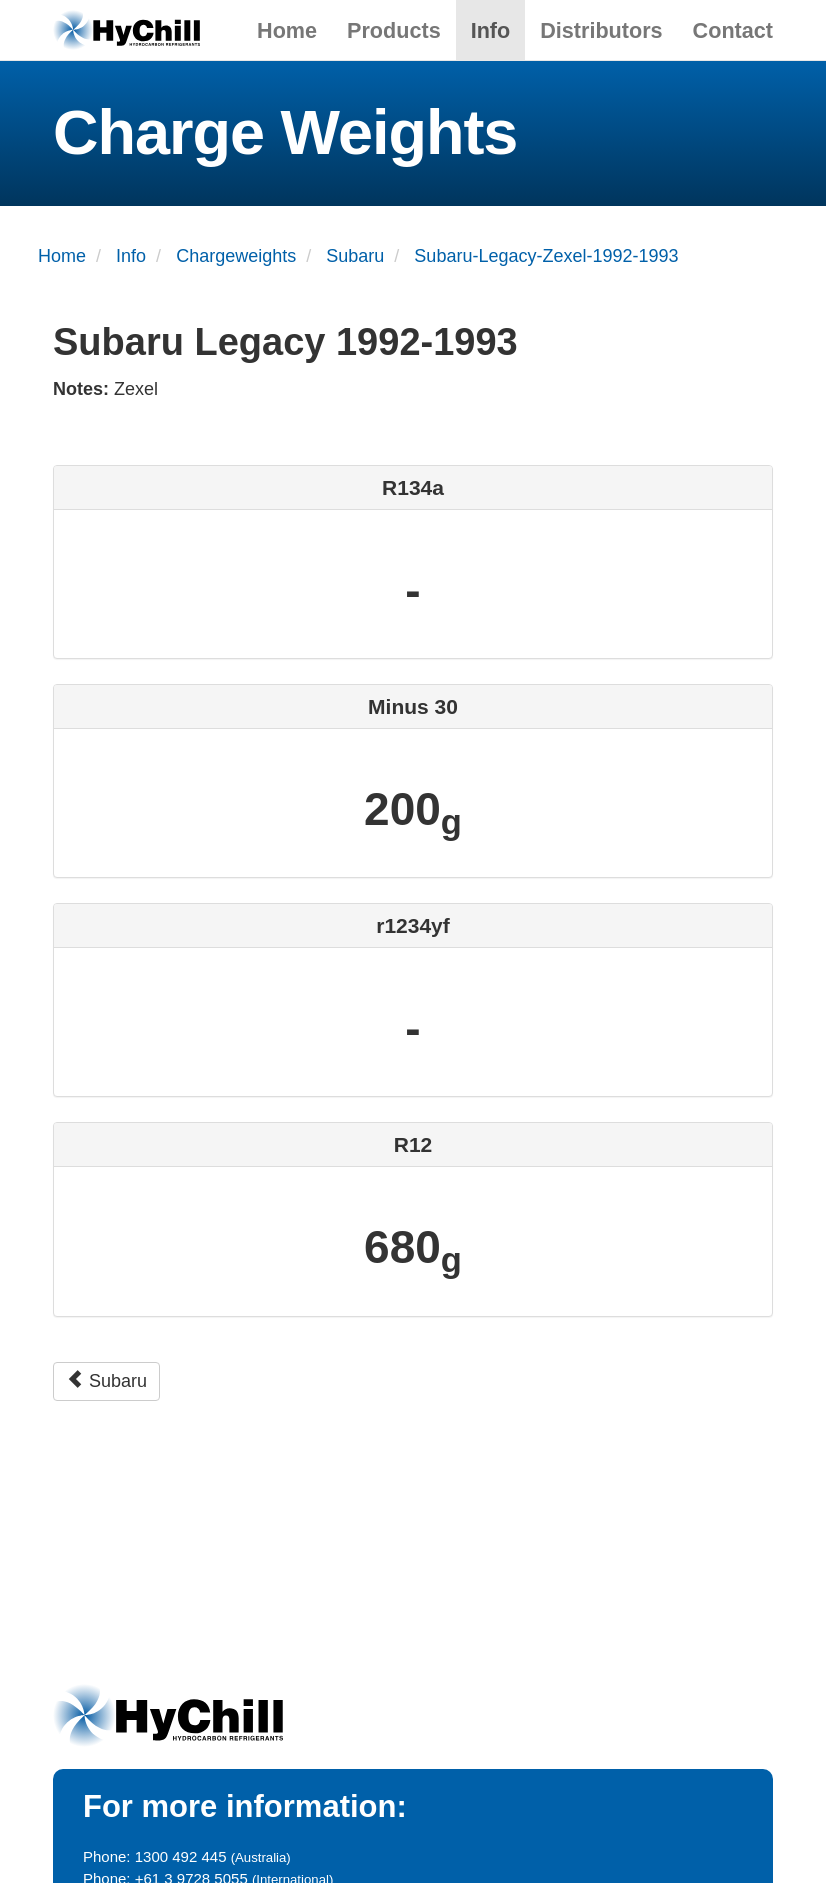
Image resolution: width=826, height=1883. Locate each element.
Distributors (601, 30)
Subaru (106, 1380)
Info (491, 30)
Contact (733, 30)
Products (394, 30)
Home (287, 30)
